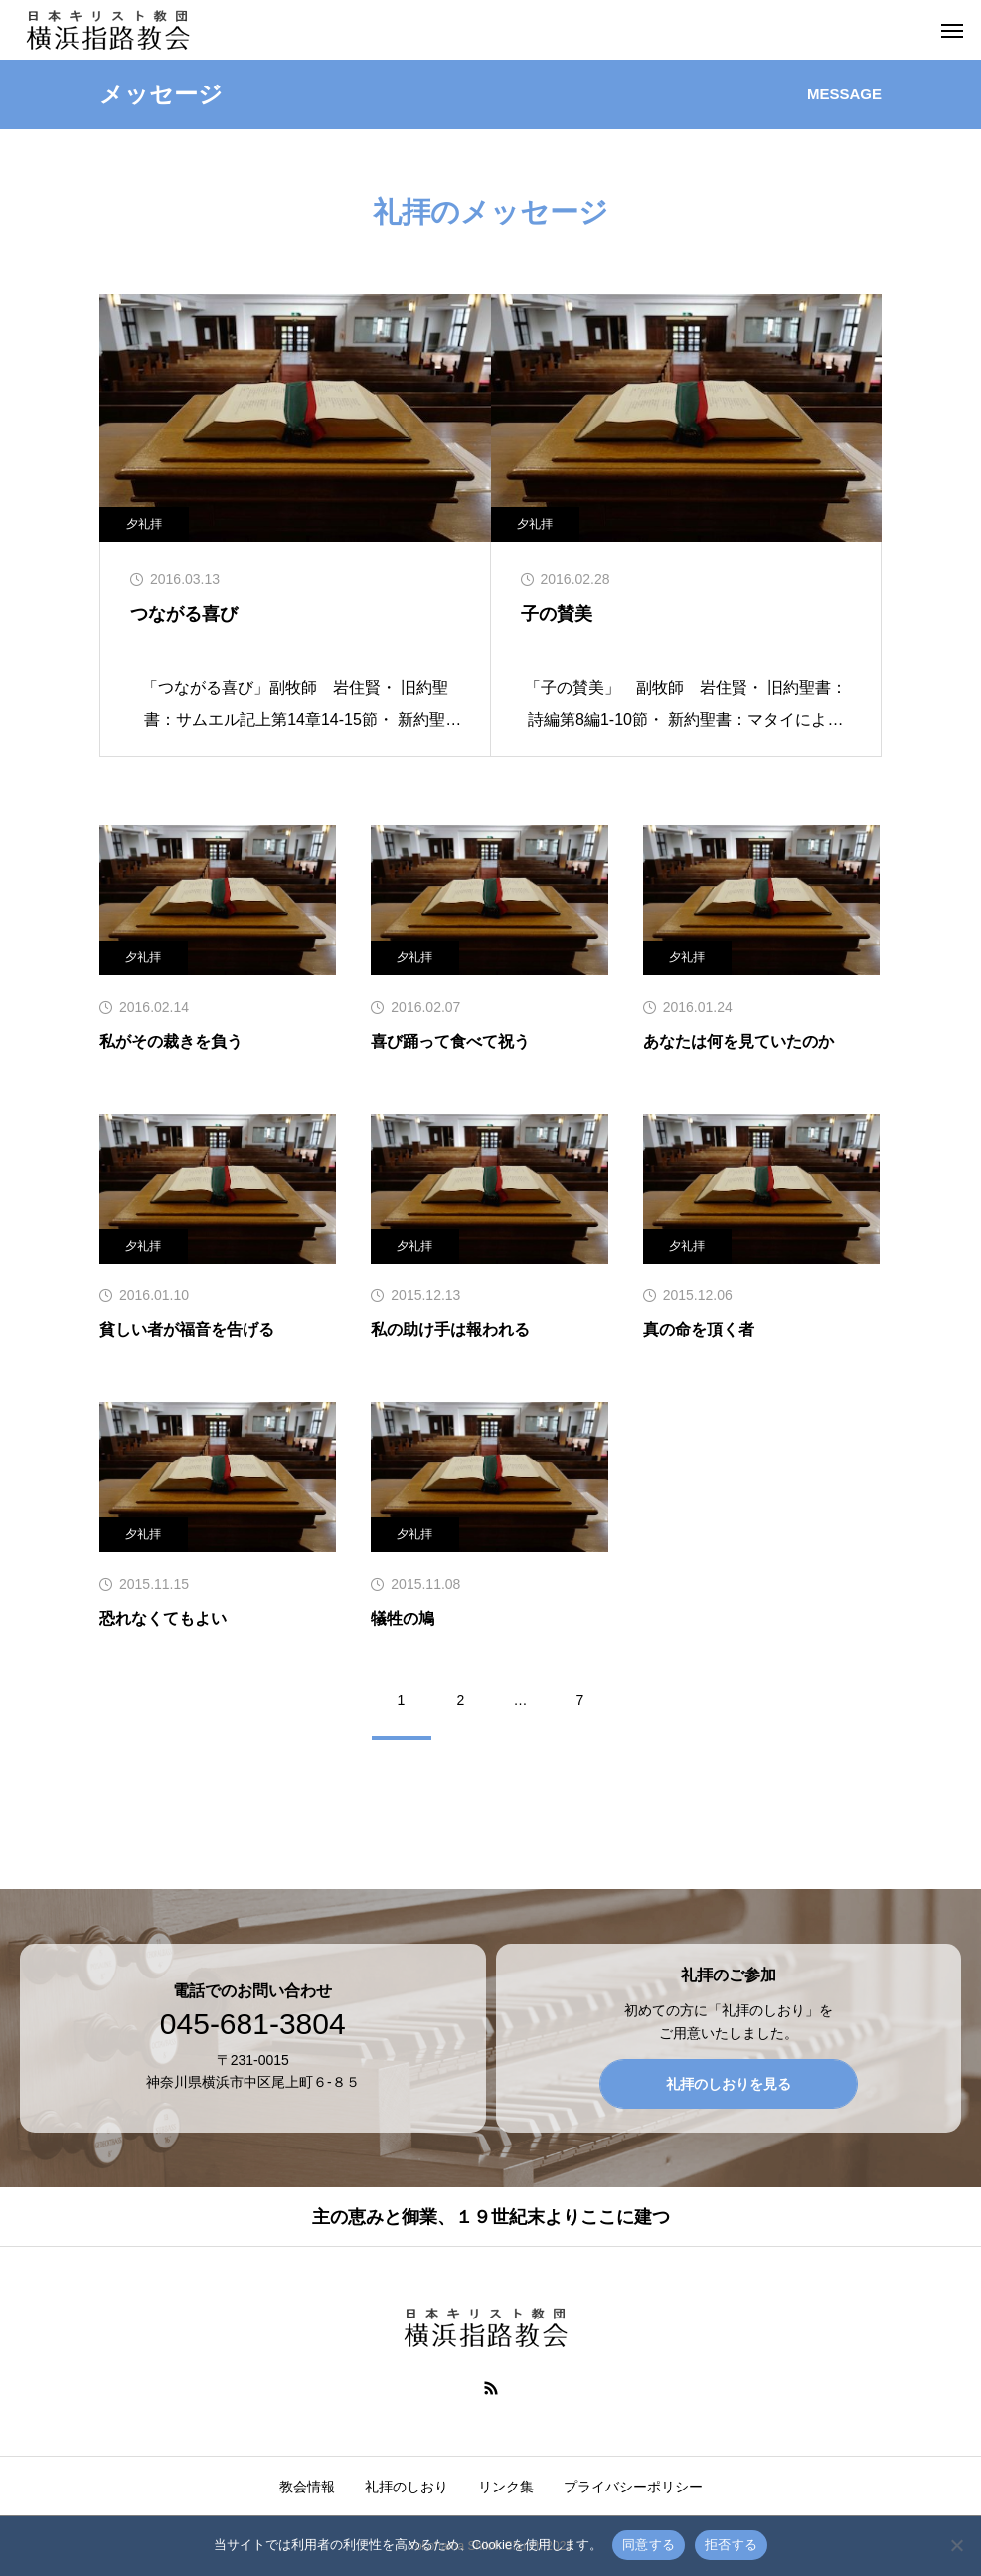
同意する (648, 2544)
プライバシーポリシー (633, 2486)
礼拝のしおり (406, 2486)
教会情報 (307, 2486)
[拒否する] (956, 2545)
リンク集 (506, 2486)
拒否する (731, 2544)
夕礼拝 (144, 524)
